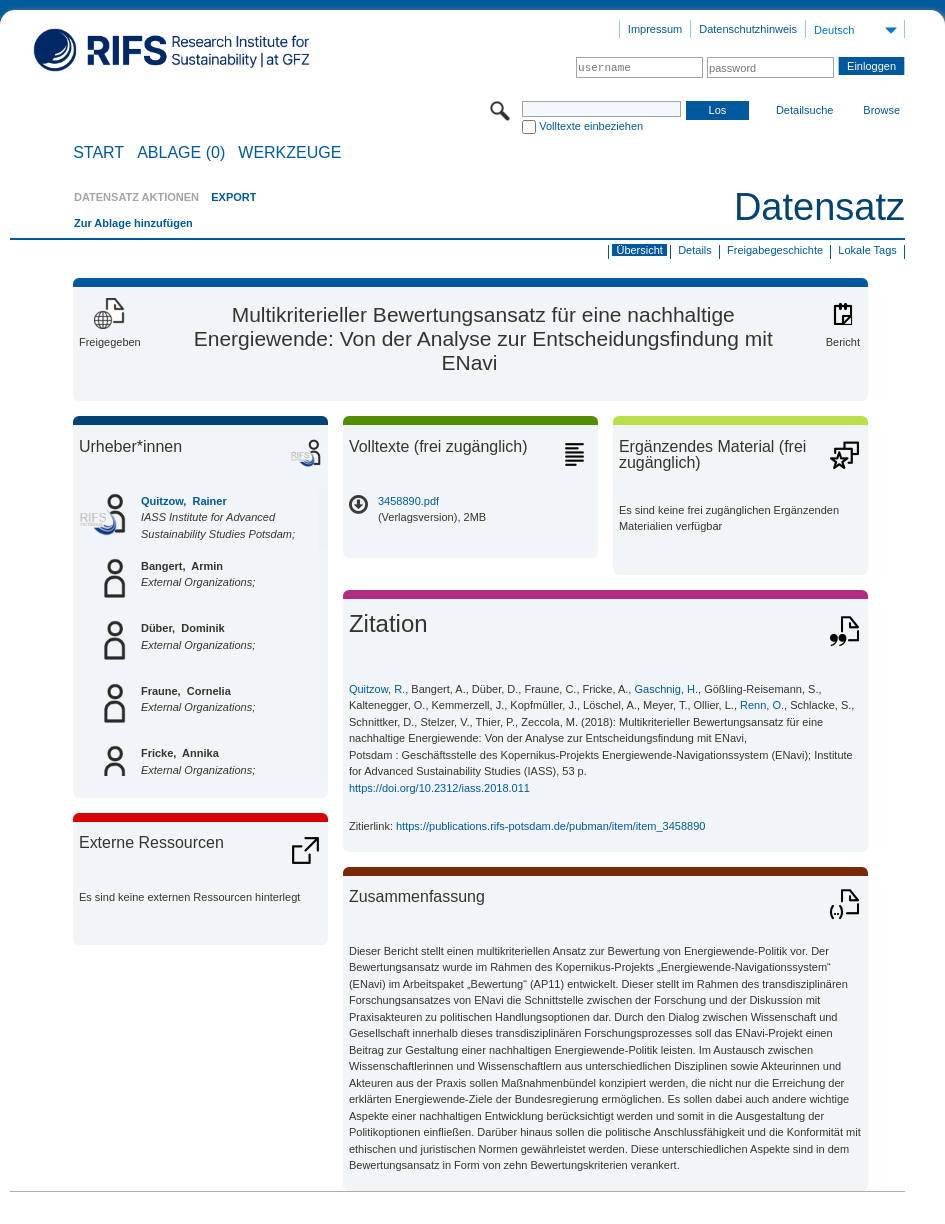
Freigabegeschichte (775, 250)
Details (695, 250)
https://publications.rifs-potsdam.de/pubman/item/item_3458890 (550, 826)
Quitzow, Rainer (184, 501)
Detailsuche (804, 110)
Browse (881, 110)
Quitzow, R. (377, 689)
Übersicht (639, 250)
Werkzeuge (289, 153)
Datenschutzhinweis (748, 29)
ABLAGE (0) (181, 153)
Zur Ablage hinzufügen (133, 223)
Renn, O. (762, 705)
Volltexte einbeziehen (591, 126)
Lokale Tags (867, 250)
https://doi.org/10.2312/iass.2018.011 (439, 788)
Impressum (655, 29)
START (98, 153)
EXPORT (233, 197)
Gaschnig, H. (666, 689)
